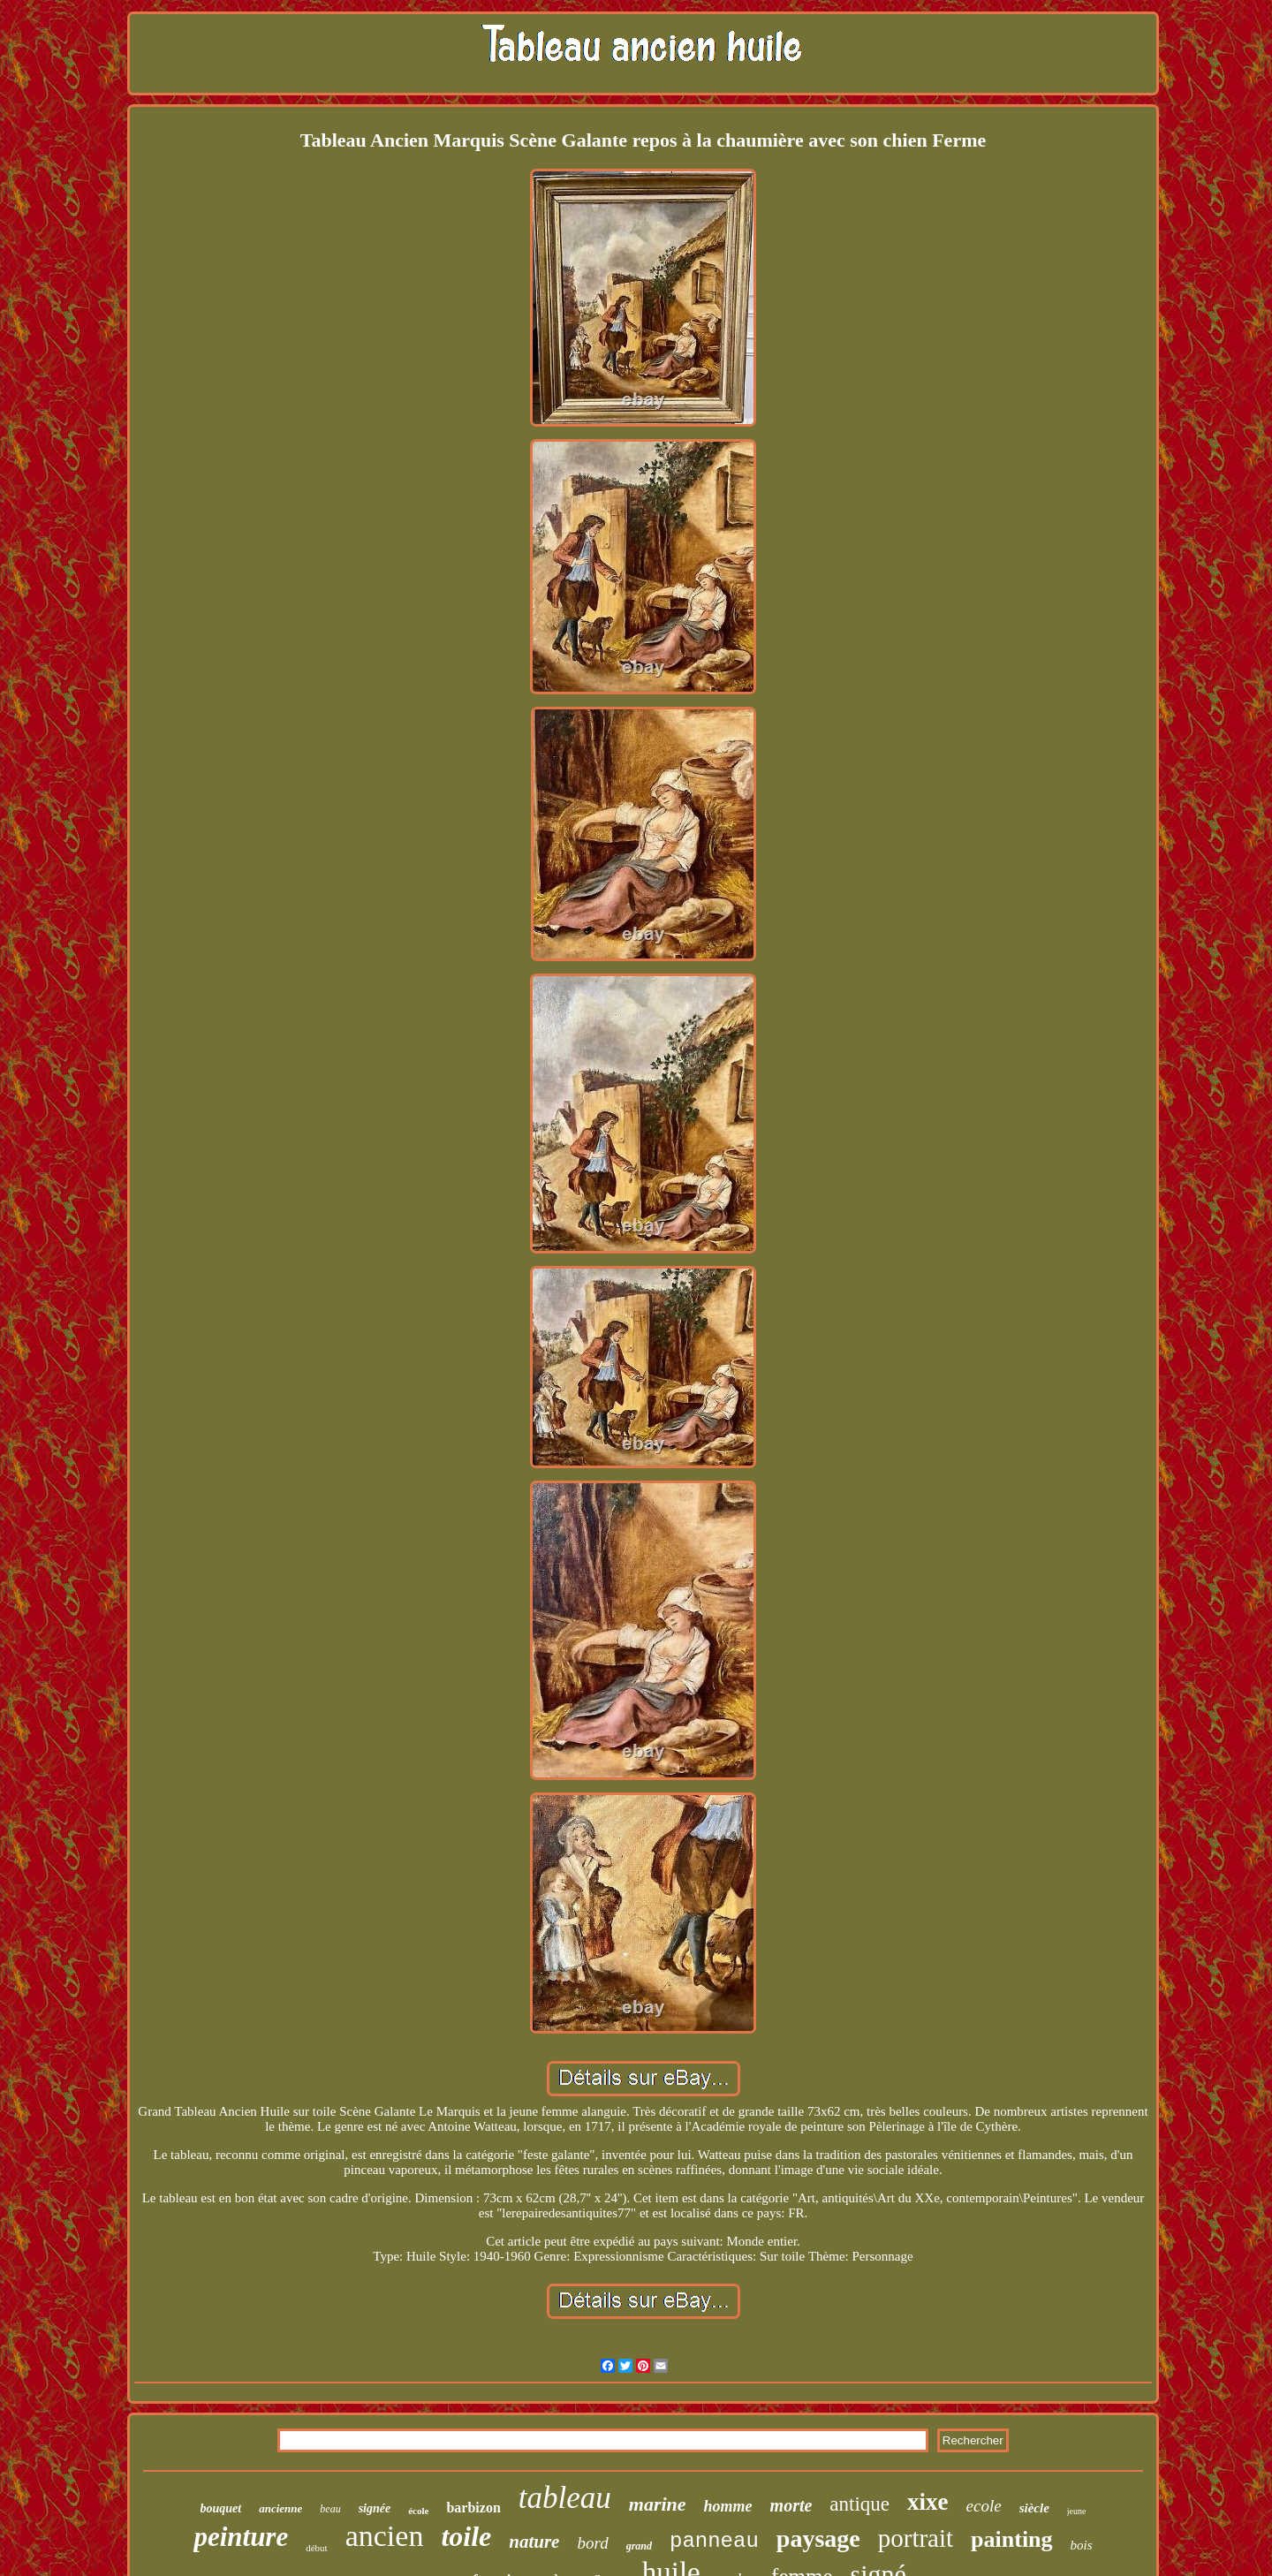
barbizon (473, 2507)
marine (657, 2504)
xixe (928, 2502)
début (316, 2547)
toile (466, 2536)
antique (859, 2504)
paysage (818, 2538)
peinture (240, 2536)
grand (639, 2546)
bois (1082, 2545)
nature (534, 2541)
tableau (565, 2498)
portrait (915, 2538)
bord (592, 2543)
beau (330, 2509)
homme (728, 2506)
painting (1012, 2539)
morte (791, 2505)
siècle (1034, 2508)
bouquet (221, 2508)
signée (375, 2508)
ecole (984, 2505)
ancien (384, 2535)
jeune (1076, 2511)
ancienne (280, 2508)
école (418, 2510)
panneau (714, 2541)
